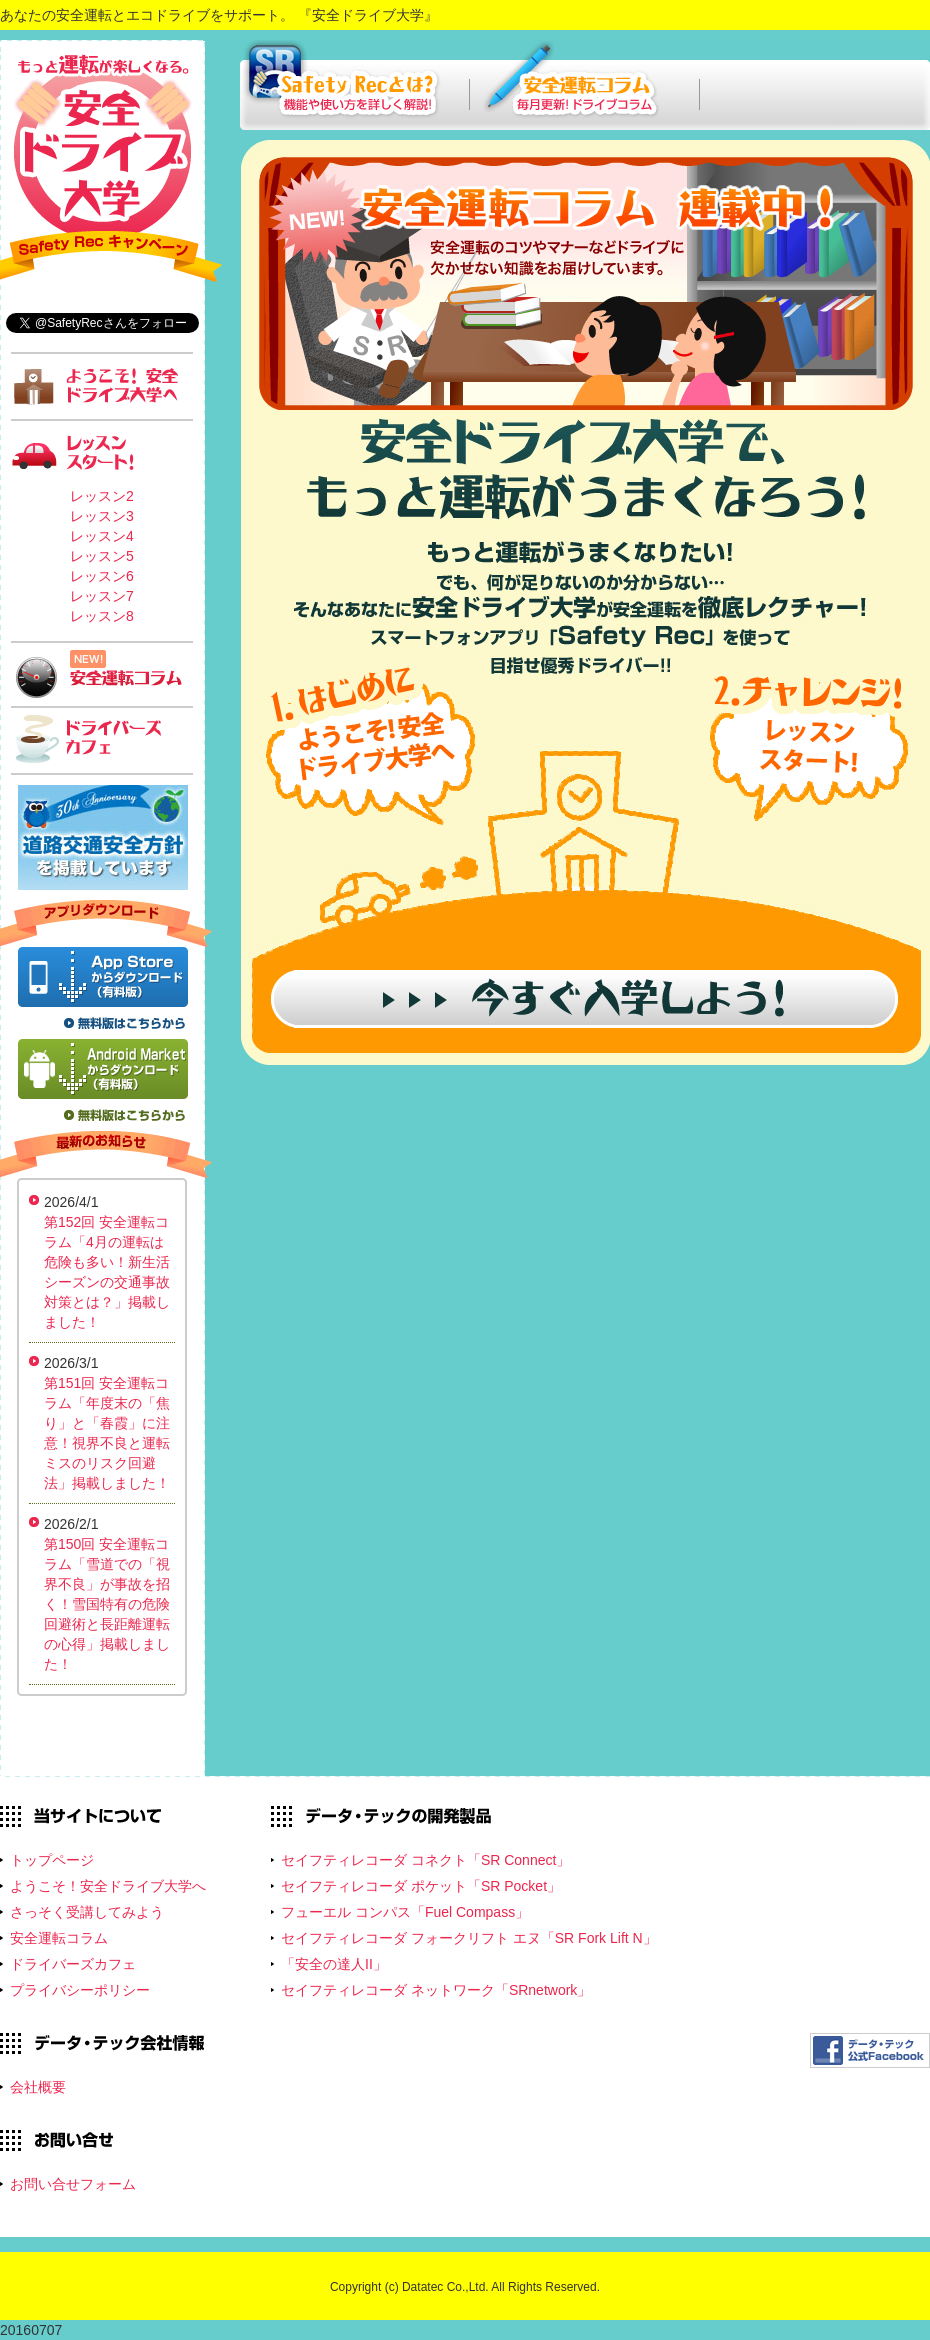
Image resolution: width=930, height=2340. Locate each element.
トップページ (52, 1860)
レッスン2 (102, 496)
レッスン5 (102, 556)
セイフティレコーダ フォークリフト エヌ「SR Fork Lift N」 (469, 1938)
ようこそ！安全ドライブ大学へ (108, 1886)
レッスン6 (102, 576)
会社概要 (38, 2087)
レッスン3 (102, 516)
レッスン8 (102, 616)
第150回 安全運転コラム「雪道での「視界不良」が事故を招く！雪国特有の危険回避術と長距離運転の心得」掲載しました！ (107, 1604)
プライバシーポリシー (80, 1990)
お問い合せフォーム (73, 2184)
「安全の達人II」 (334, 1964)
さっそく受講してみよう (87, 1912)
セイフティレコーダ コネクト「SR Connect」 (425, 1860)
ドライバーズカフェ (73, 1964)
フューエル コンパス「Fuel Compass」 (405, 1912)
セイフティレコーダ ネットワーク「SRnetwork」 (436, 1990)
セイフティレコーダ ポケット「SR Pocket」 (421, 1886)
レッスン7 (102, 596)
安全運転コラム (59, 1938)
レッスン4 (102, 536)
